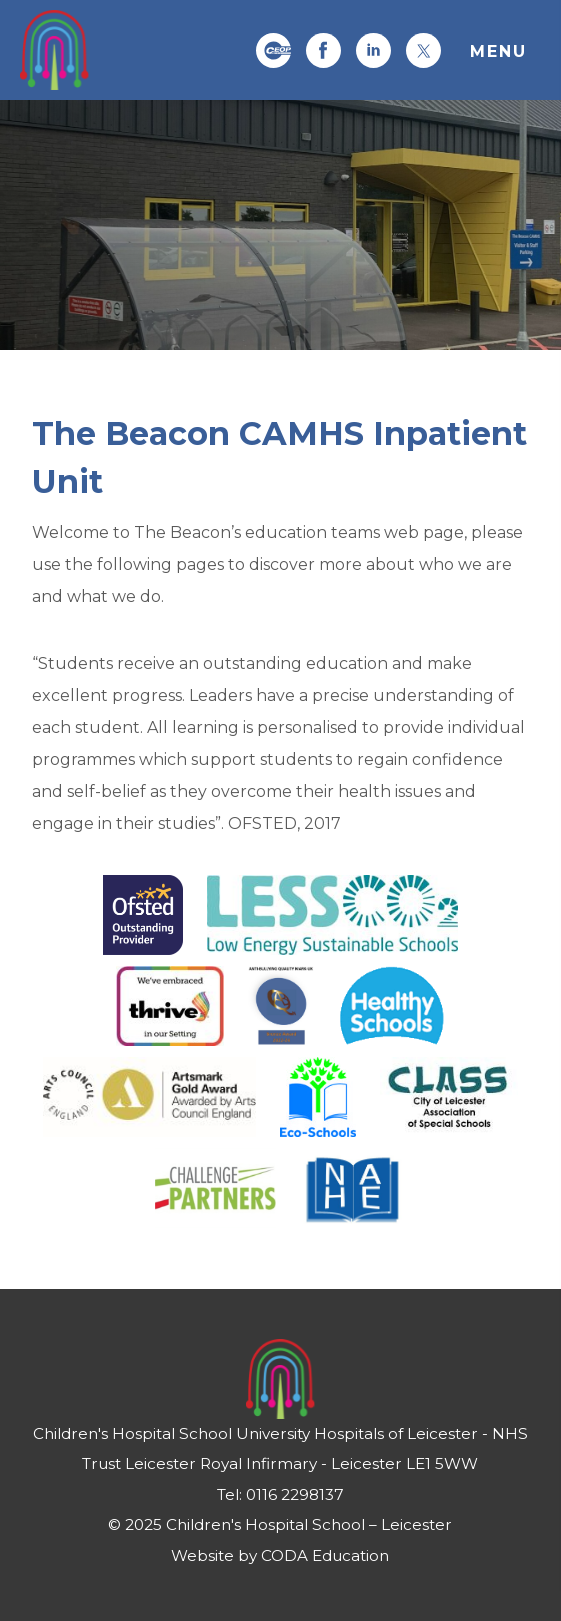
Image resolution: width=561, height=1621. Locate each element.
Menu (498, 51)
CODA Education (325, 1555)
